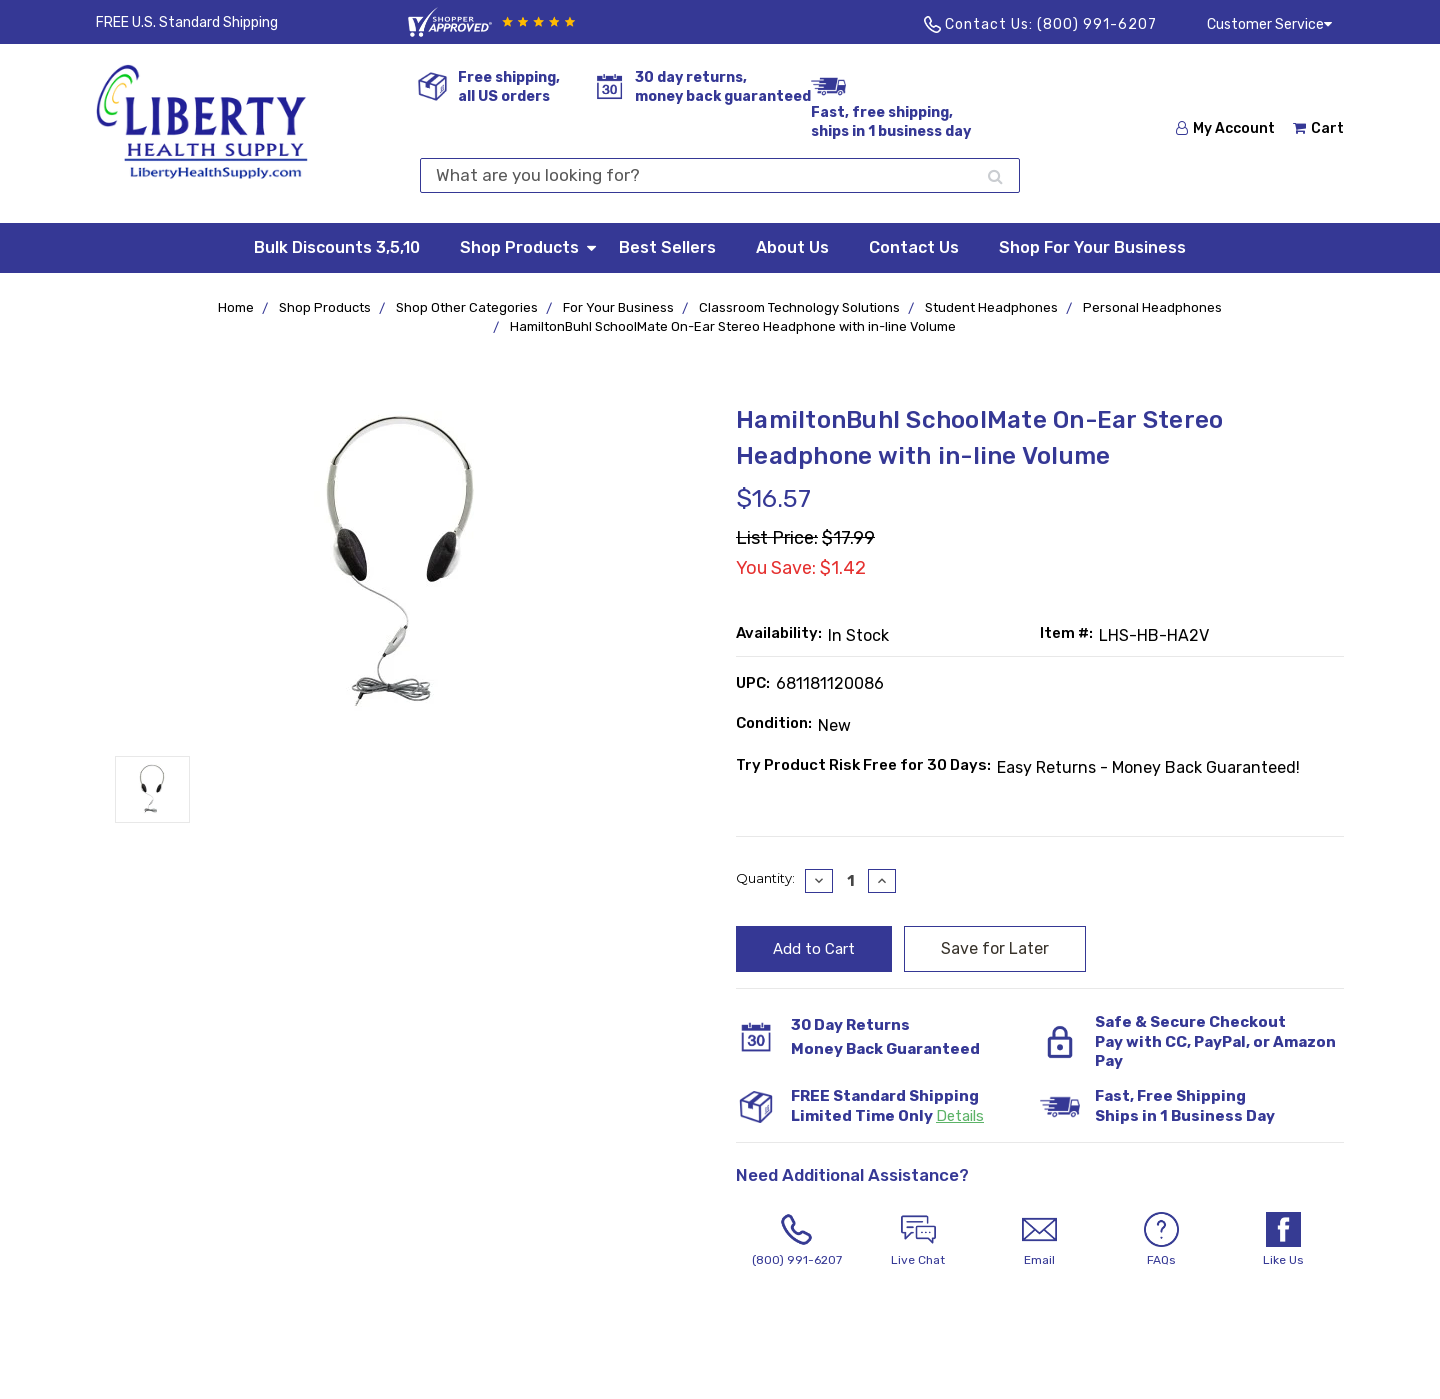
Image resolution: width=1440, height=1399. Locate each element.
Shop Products (529, 246)
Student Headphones (991, 307)
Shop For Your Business (1092, 247)
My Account (1225, 128)
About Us (792, 247)
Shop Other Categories (467, 307)
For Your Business (618, 307)
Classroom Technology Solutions (799, 307)
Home (236, 307)
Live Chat (919, 1239)
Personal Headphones (1152, 307)
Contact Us (914, 247)
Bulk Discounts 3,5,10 (337, 247)
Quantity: (765, 878)
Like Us (1283, 1239)
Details (960, 1116)
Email (1040, 1239)
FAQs (1162, 1239)
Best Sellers (667, 247)
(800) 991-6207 (1097, 24)
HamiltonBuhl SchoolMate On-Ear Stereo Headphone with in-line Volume (733, 326)
